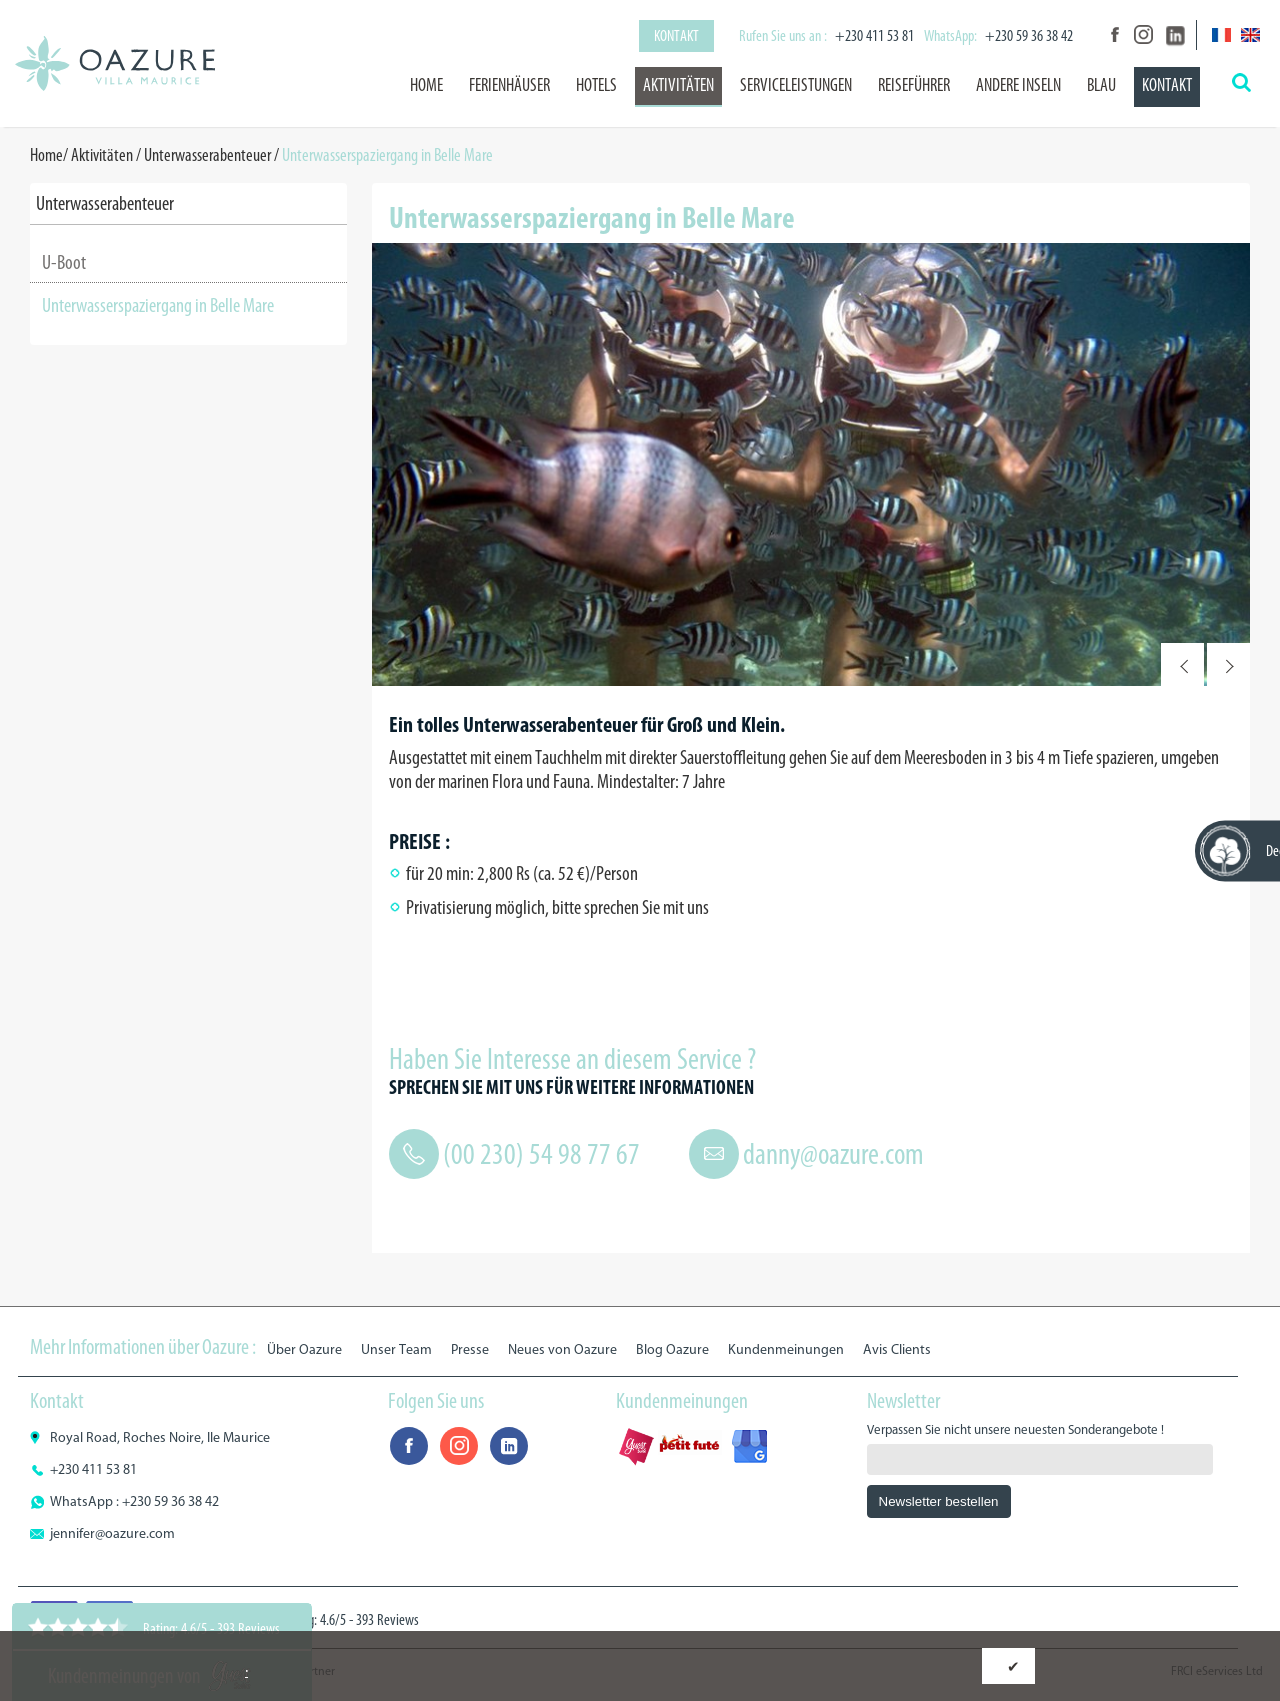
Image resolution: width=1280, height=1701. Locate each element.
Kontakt (676, 35)
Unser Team (396, 1349)
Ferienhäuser (509, 85)
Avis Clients (897, 1349)
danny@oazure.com (833, 1154)
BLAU (1101, 85)
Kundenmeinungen (786, 1349)
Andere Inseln (1018, 85)
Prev (1182, 664)
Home (426, 85)
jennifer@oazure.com (112, 1533)
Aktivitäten (678, 85)
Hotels (596, 85)
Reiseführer (914, 85)
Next (1228, 664)
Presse (470, 1349)
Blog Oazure (672, 1349)
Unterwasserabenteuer (207, 155)
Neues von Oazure (562, 1349)
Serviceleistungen (796, 85)
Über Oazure (304, 1349)
